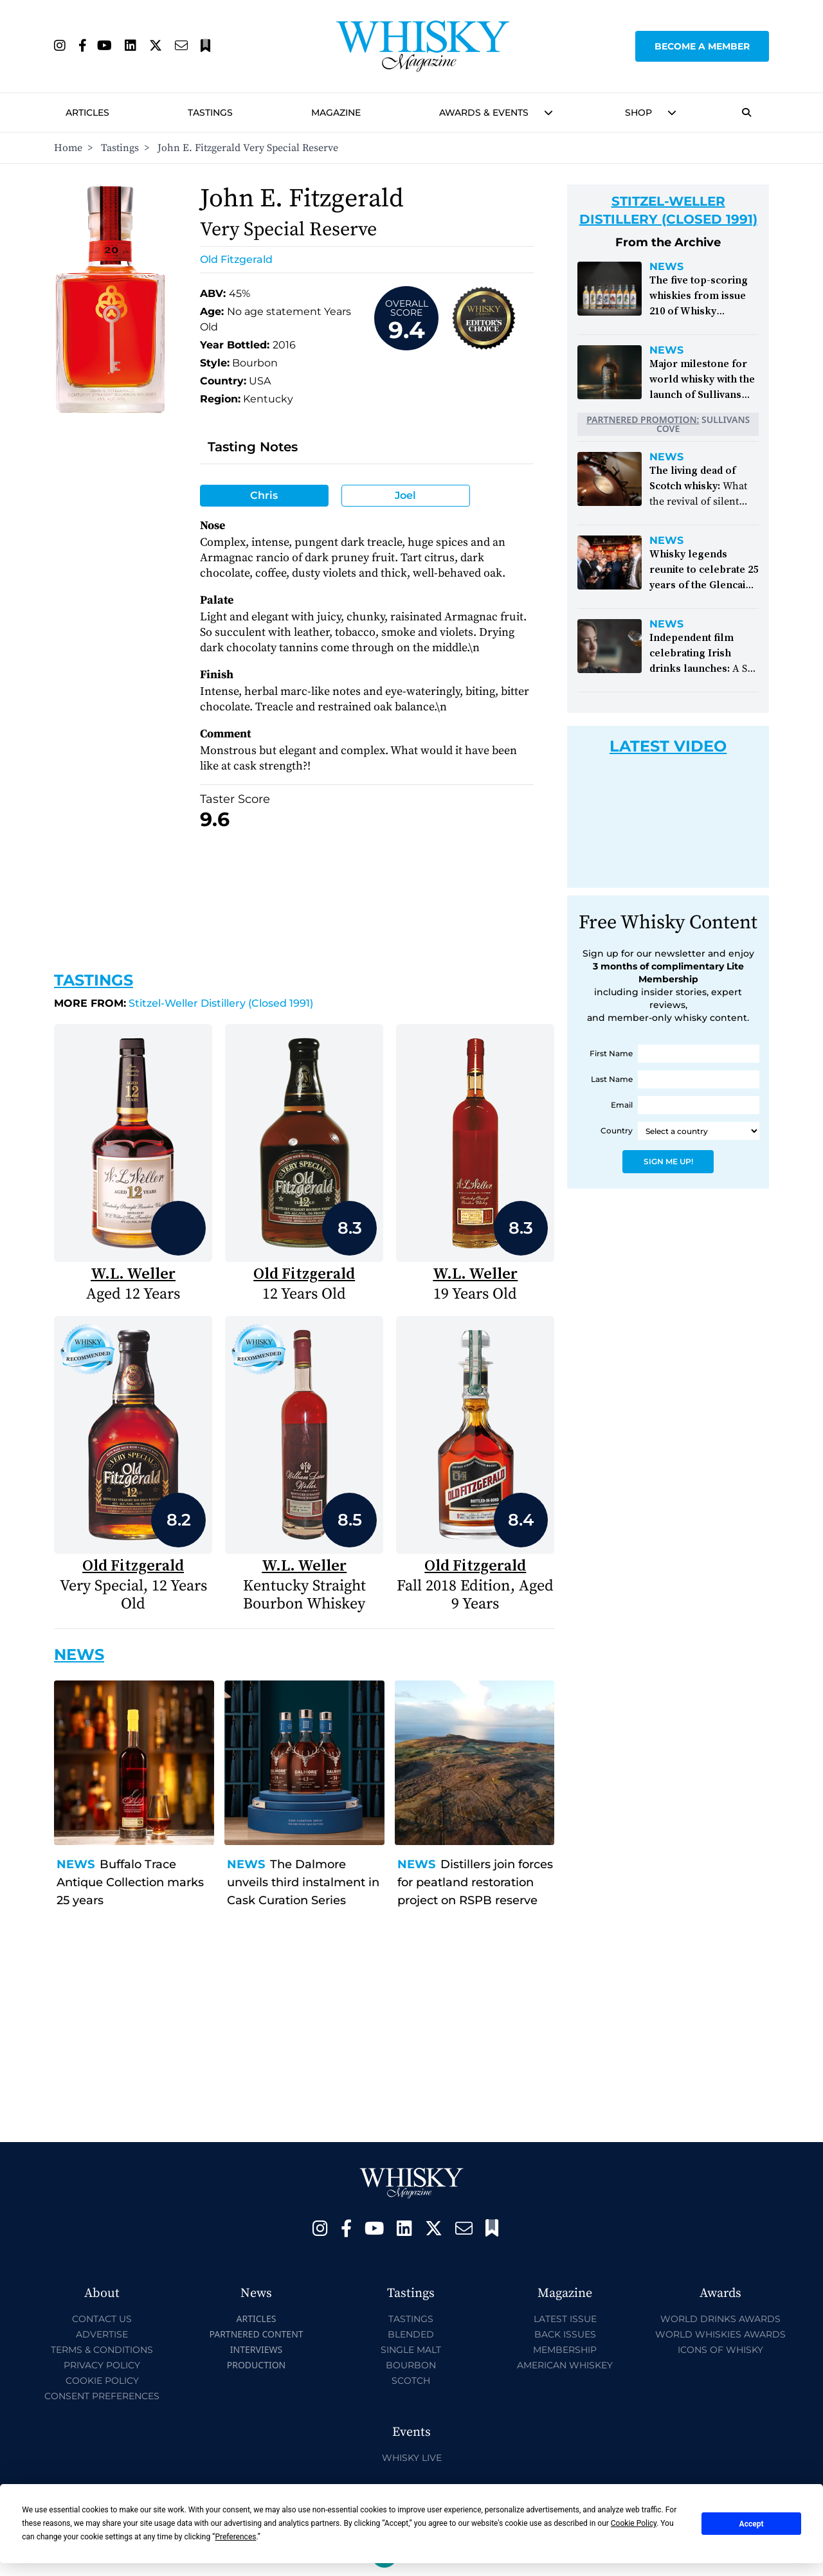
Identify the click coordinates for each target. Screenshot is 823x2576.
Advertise (102, 2334)
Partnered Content (256, 2334)
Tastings (210, 112)
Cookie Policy (102, 2380)
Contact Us (102, 2319)
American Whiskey (565, 2365)
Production (256, 2365)
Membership (565, 2349)
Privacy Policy (102, 2365)
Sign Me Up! (668, 1161)
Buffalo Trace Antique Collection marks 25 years (130, 1882)
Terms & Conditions (102, 2349)
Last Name (612, 1079)
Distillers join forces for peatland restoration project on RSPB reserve (475, 1882)
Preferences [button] (235, 2536)
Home (68, 147)
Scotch (411, 2380)
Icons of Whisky (720, 2349)
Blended (411, 2334)
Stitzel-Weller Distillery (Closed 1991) (183, 1003)
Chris (264, 495)
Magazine (336, 112)
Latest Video (668, 746)
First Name (611, 1053)
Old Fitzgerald (236, 259)
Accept (751, 2523)
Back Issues (565, 2334)
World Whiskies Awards (720, 2334)
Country (617, 1130)
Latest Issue (565, 2319)
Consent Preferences (101, 2396)
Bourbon (411, 2365)
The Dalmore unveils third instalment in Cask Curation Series (303, 1882)
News (76, 1864)
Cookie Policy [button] (633, 2523)
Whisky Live (412, 2457)
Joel (405, 495)
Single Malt (411, 2349)
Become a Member (702, 46)
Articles (87, 112)
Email (622, 1105)
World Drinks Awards (720, 2319)
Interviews (256, 2349)
